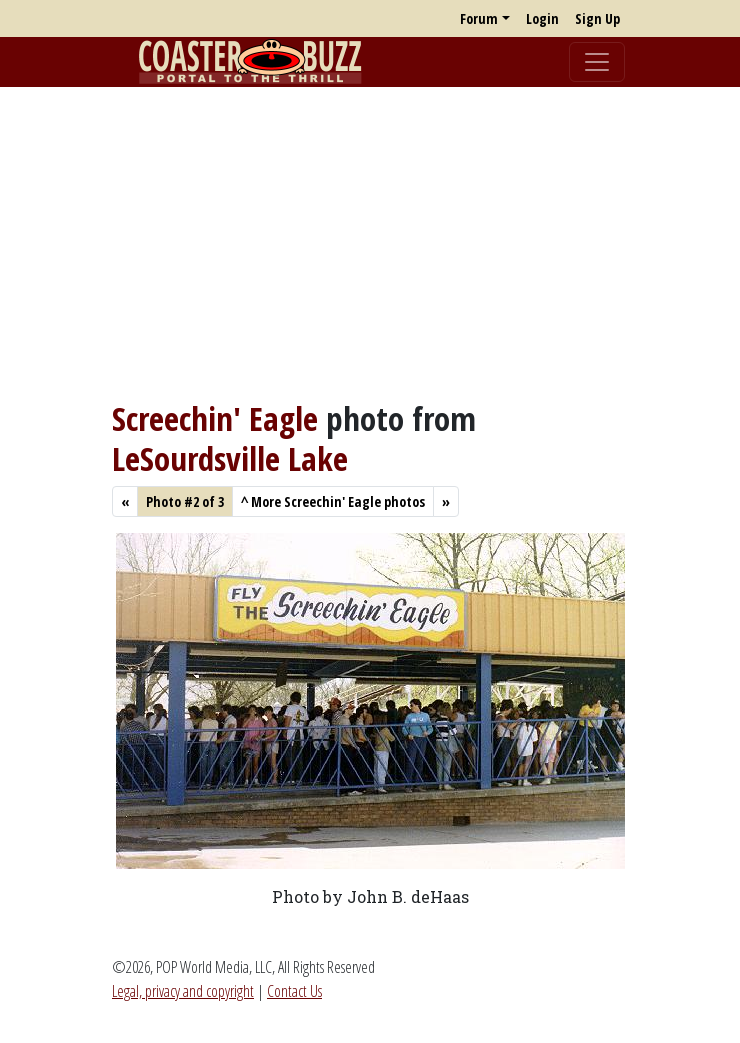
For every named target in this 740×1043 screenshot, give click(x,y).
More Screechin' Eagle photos (333, 501)
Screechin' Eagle (215, 418)
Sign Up (597, 18)
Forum (479, 18)
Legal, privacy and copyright (183, 991)
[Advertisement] (370, 243)
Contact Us (294, 991)
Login (542, 18)
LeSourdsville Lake (230, 458)
